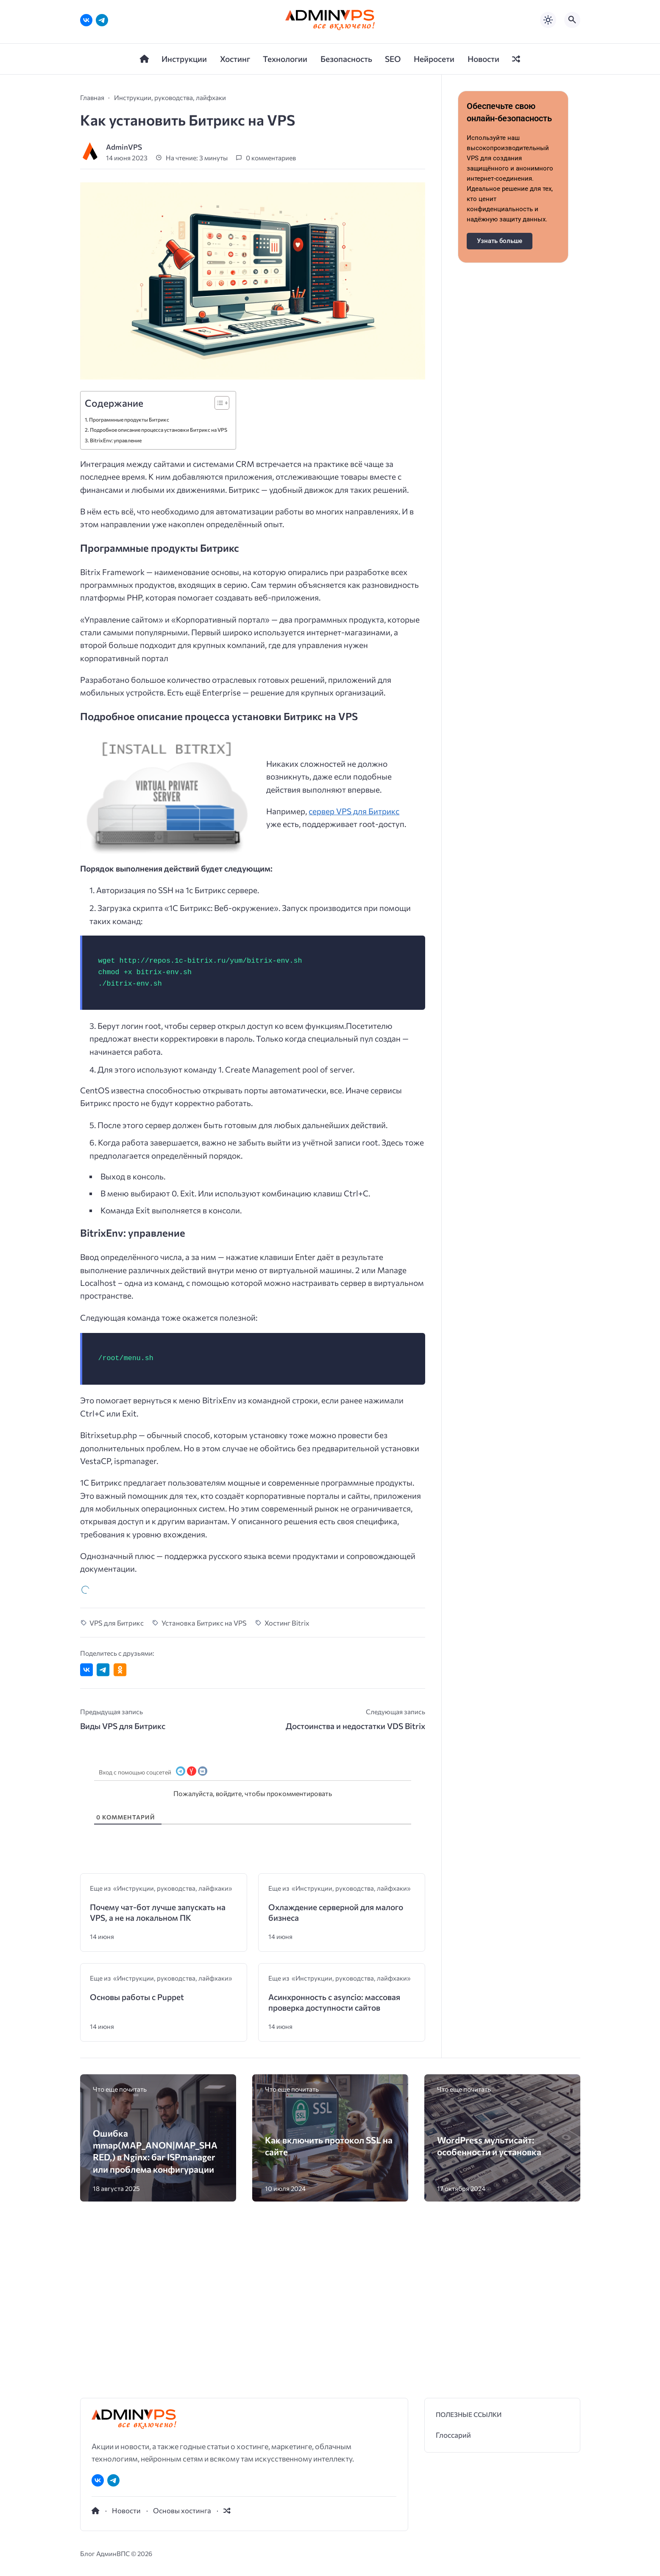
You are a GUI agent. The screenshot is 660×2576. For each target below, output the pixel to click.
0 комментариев (271, 42)
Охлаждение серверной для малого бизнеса (335, 1796)
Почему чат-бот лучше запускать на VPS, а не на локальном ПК (158, 1796)
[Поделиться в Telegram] (103, 1554)
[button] (524, 2466)
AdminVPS (124, 31)
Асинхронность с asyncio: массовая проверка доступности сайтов (334, 1886)
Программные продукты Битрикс (129, 304)
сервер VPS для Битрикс (354, 695)
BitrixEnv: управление (116, 324)
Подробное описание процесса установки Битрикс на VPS (158, 314)
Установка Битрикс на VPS (204, 1507)
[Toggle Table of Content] (217, 287)
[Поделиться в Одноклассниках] (120, 1554)
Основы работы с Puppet (137, 1881)
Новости (126, 2394)
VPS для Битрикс (116, 1507)
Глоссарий (453, 2319)
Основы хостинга (182, 2394)
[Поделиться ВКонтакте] (86, 1554)
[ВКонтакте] (98, 2364)
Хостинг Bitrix (287, 1507)
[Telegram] (113, 2364)
